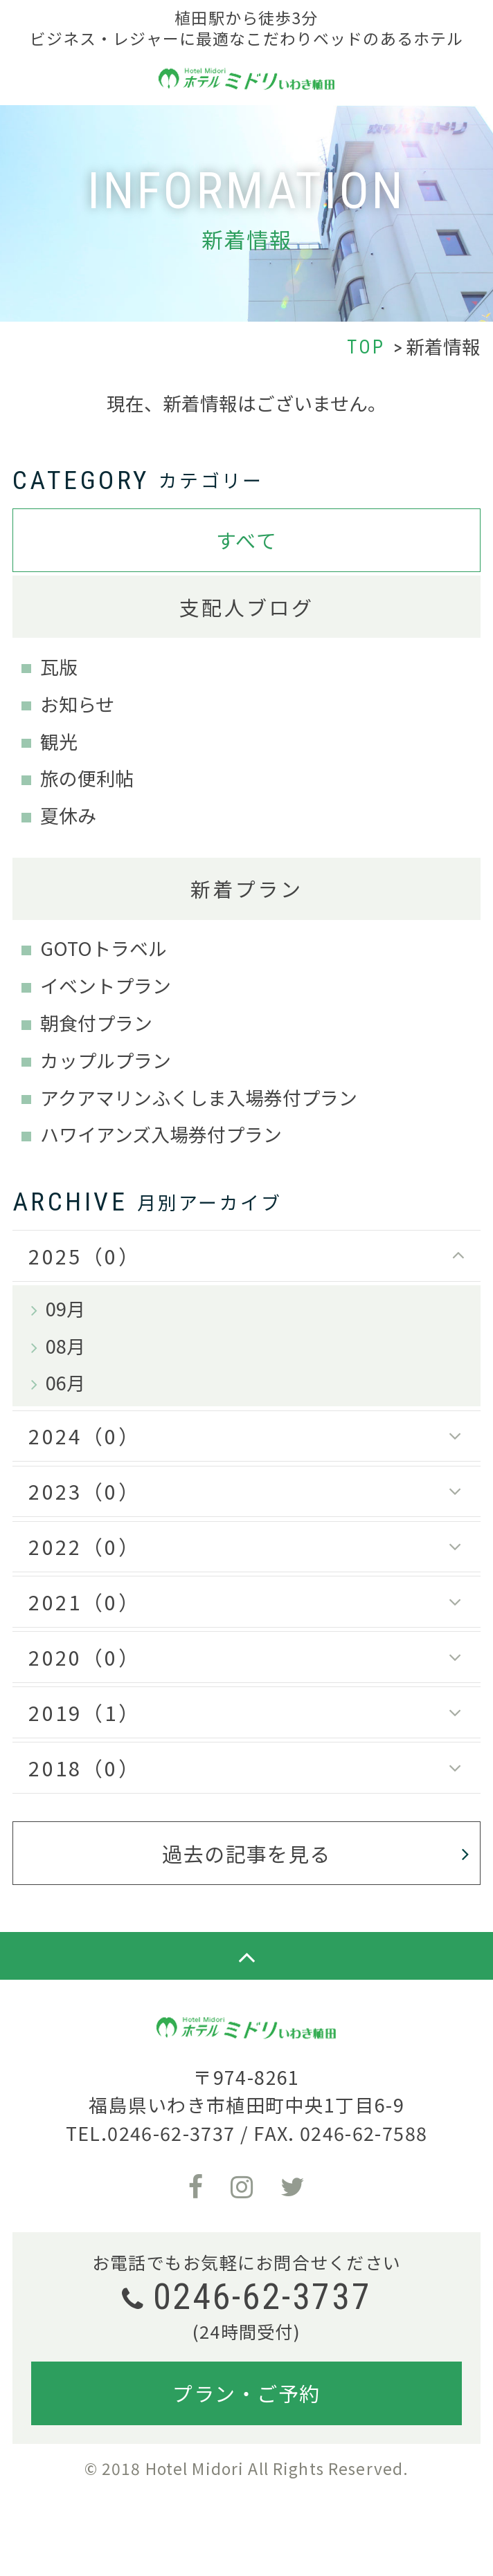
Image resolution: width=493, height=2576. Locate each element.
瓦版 (59, 666)
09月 (65, 1308)
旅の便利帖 (87, 777)
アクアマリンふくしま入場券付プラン (198, 1097)
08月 (65, 1345)
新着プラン (246, 888)
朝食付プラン (96, 1022)
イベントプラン (105, 985)
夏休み (68, 815)
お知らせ (77, 703)
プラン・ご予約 (246, 2392)
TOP (366, 347)
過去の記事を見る (246, 1853)
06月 (65, 1382)
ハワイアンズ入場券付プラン (161, 1134)
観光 (59, 741)
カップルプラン (105, 1060)
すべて (246, 539)
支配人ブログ (246, 606)
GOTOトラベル (103, 948)
